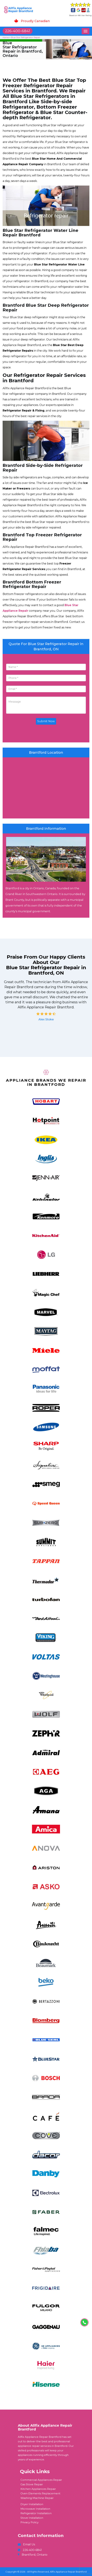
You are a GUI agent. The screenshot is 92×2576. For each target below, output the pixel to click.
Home (6, 37)
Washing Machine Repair (37, 2498)
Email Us (29, 2544)
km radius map (46, 787)
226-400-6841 (32, 2550)
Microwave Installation (35, 2508)
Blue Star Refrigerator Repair (25, 37)
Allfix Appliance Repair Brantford (68, 2571)
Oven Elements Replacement (40, 2493)
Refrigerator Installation (36, 2513)
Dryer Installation (31, 2504)
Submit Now (46, 721)
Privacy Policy (29, 2522)
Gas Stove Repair (31, 2484)
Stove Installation (31, 2517)
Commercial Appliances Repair (41, 2479)
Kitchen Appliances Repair (38, 2489)
